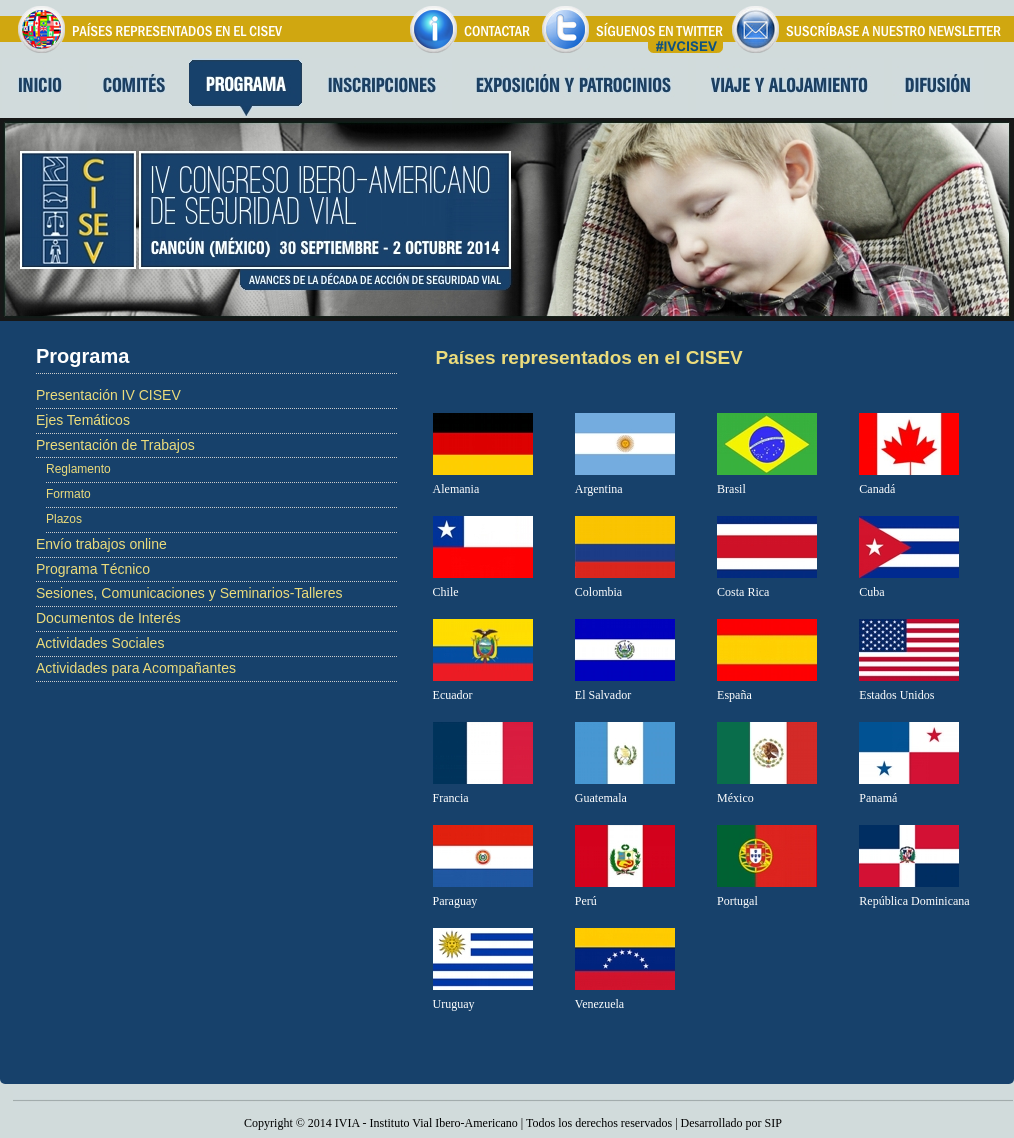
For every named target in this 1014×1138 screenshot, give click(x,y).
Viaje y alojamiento (790, 88)
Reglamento (78, 469)
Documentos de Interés (108, 618)
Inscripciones (381, 88)
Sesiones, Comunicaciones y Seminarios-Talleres (189, 593)
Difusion (938, 88)
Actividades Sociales (100, 643)
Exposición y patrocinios (574, 88)
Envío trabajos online (101, 544)
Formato (68, 494)
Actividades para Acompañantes (136, 668)
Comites (134, 88)
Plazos (64, 519)
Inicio (39, 88)
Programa (245, 88)
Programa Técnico (93, 569)
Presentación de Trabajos (115, 445)
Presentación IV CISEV (108, 395)
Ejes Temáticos (83, 420)
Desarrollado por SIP (731, 1123)
